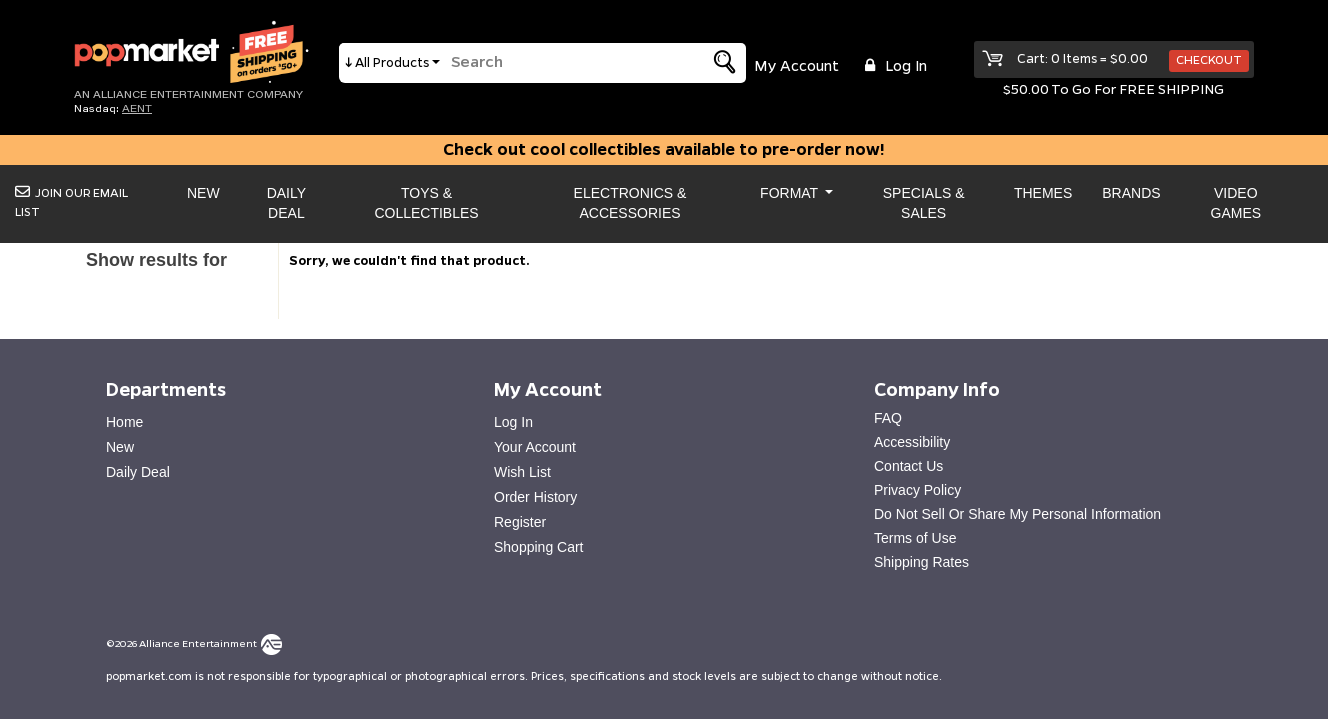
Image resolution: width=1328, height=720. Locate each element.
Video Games (1236, 203)
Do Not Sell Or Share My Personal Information (1017, 514)
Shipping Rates (921, 562)
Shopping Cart (539, 547)
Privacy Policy (917, 490)
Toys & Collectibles (426, 203)
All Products (392, 63)
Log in (893, 66)
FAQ (888, 418)
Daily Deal (286, 203)
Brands (1131, 193)
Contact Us (908, 466)
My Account (796, 67)
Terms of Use (915, 538)
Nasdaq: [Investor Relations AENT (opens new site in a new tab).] (113, 108)
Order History (535, 497)
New (203, 193)
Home (124, 422)
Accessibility (912, 442)
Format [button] (791, 193)
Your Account (535, 447)
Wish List (522, 472)
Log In (513, 422)
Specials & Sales (924, 203)
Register (520, 522)
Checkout (1209, 60)
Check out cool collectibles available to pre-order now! (664, 150)
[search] (563, 63)
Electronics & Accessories (630, 203)
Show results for (156, 260)
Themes (1043, 193)
